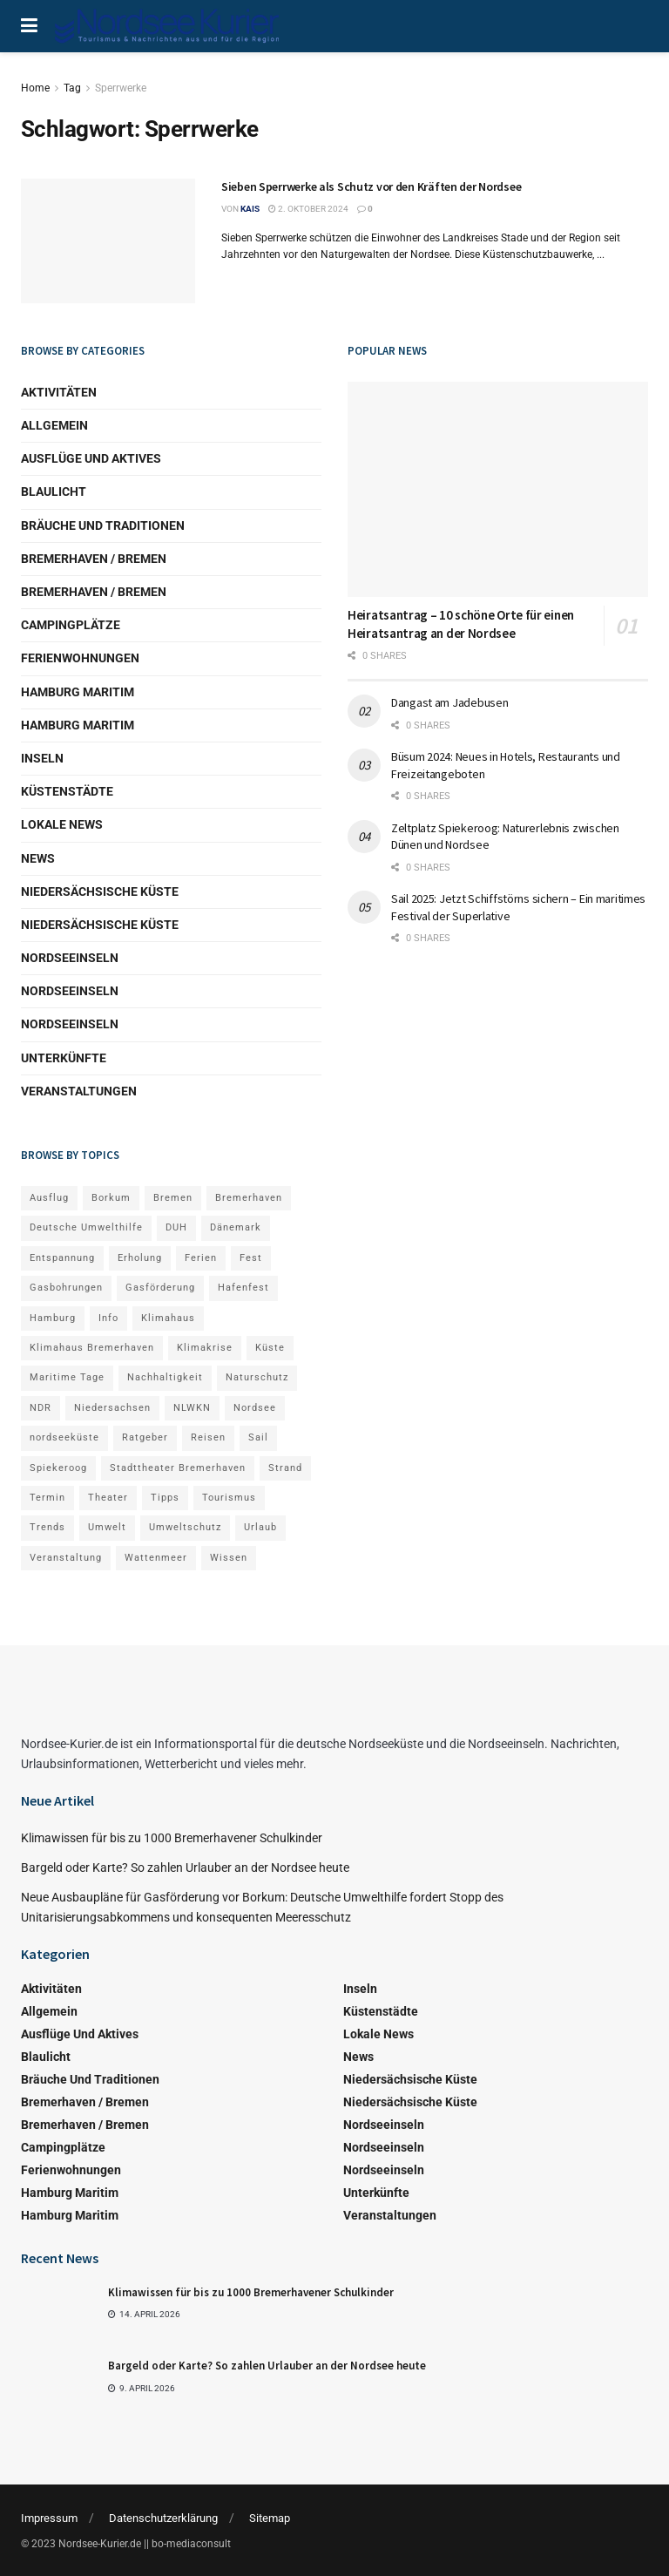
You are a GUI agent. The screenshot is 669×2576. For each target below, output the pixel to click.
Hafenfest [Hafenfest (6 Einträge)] (243, 1287)
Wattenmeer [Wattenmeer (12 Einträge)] (156, 1557)
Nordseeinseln (69, 958)
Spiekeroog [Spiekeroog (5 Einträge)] (58, 1468)
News (38, 858)
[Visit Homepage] (168, 26)
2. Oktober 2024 (308, 209)
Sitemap (269, 2518)
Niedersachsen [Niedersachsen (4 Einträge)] (112, 1407)
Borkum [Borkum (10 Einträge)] (111, 1197)
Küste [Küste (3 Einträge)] (270, 1347)
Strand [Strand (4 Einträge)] (285, 1468)
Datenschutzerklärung (163, 2518)
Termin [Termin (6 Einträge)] (47, 1497)
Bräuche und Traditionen (103, 525)
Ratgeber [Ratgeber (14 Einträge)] (145, 1437)
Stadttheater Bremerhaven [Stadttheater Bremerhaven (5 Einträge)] (178, 1468)
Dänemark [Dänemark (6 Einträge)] (235, 1227)
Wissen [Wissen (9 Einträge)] (228, 1557)
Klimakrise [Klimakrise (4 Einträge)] (205, 1347)
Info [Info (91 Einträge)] (108, 1318)
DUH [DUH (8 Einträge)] (176, 1227)
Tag (72, 88)
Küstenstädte (67, 791)
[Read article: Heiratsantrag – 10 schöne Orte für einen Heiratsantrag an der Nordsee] (498, 489)
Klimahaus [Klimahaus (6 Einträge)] (168, 1318)
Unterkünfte (63, 1058)
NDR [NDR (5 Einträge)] (40, 1407)
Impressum (49, 2518)
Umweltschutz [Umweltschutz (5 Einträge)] (185, 1527)
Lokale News (62, 824)
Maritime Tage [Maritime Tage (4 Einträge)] (67, 1377)
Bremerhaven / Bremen (93, 559)
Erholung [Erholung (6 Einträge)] (140, 1258)
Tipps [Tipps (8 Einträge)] (165, 1497)
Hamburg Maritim (77, 692)
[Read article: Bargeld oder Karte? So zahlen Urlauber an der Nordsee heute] (60, 2386)
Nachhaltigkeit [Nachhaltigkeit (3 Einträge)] (165, 1377)
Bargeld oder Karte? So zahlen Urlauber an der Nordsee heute (185, 1867)
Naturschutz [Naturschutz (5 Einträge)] (257, 1377)
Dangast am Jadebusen (449, 702)
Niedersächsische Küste (100, 891)
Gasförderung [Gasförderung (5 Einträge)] (160, 1287)
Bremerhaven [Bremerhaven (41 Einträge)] (248, 1197)
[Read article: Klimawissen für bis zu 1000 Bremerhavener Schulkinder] (60, 2313)
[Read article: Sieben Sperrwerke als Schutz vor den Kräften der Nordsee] (108, 241)
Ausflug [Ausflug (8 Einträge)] (49, 1197)
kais (250, 209)
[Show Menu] (29, 26)
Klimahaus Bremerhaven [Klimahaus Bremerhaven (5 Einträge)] (92, 1347)
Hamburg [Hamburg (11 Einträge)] (53, 1318)
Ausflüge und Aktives (91, 458)
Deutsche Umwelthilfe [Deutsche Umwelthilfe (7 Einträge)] (86, 1227)
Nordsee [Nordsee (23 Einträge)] (254, 1407)
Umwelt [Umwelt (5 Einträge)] (107, 1527)
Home (35, 88)
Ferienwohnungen (80, 658)
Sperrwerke (120, 88)
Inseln (42, 758)
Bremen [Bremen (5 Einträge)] (173, 1197)
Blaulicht (53, 491)
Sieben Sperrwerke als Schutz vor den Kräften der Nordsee (371, 186)
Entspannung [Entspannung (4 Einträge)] (62, 1258)
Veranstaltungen (79, 1091)
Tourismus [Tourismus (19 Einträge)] (229, 1497)
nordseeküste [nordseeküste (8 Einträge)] (64, 1437)
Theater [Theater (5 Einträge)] (108, 1497)
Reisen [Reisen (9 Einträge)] (208, 1437)
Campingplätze (70, 625)
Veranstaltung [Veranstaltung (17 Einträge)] (66, 1557)
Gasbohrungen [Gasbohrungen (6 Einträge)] (66, 1287)
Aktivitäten (59, 392)
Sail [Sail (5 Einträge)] (258, 1437)
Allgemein (54, 425)
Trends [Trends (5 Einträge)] (47, 1527)
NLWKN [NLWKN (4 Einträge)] (192, 1407)
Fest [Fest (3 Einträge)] (251, 1258)
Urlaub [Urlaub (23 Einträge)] (260, 1527)
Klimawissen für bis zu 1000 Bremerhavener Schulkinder (171, 1838)
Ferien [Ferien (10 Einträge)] (201, 1258)
